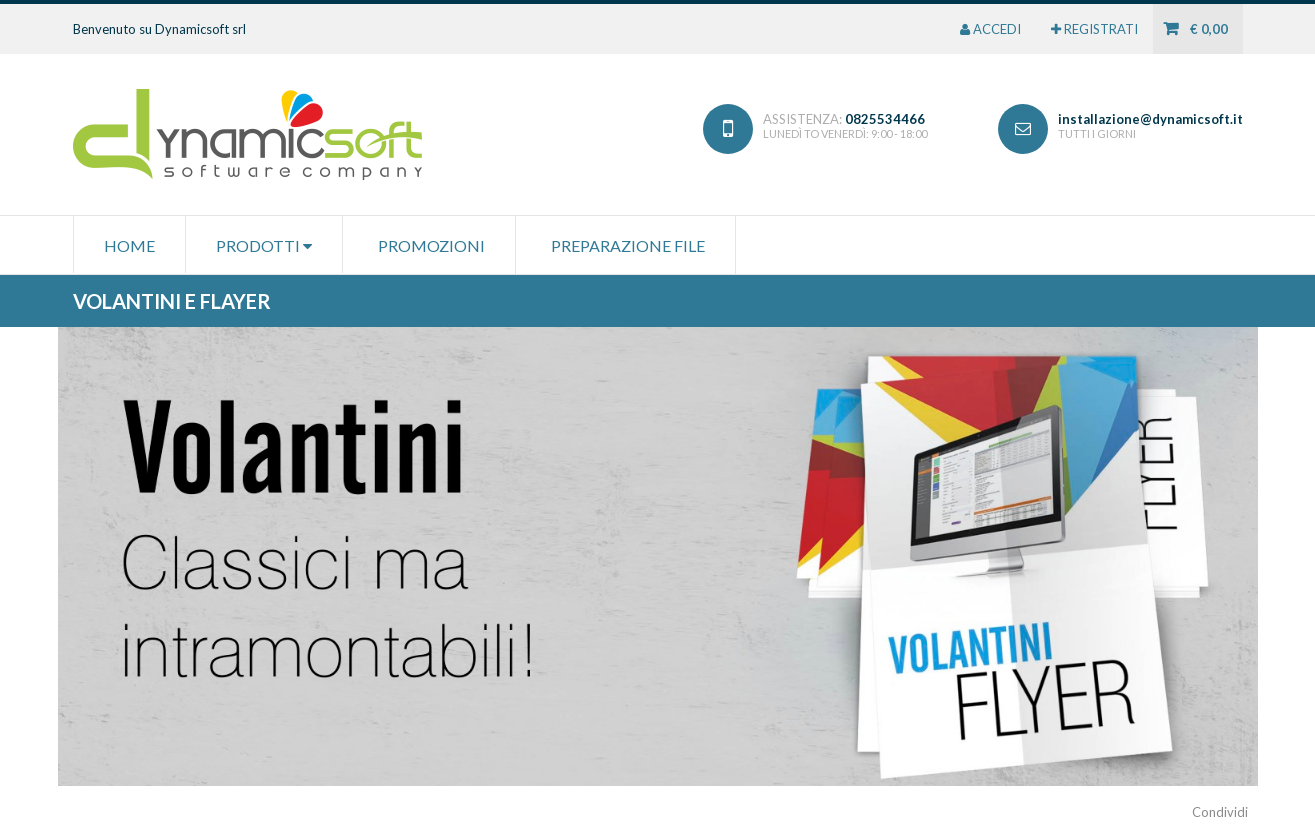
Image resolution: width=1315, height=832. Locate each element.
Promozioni (431, 245)
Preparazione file (628, 245)
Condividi (1220, 812)
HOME (129, 245)
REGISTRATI (1094, 29)
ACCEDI (990, 29)
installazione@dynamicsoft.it (1150, 119)
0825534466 (885, 119)
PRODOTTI (264, 245)
